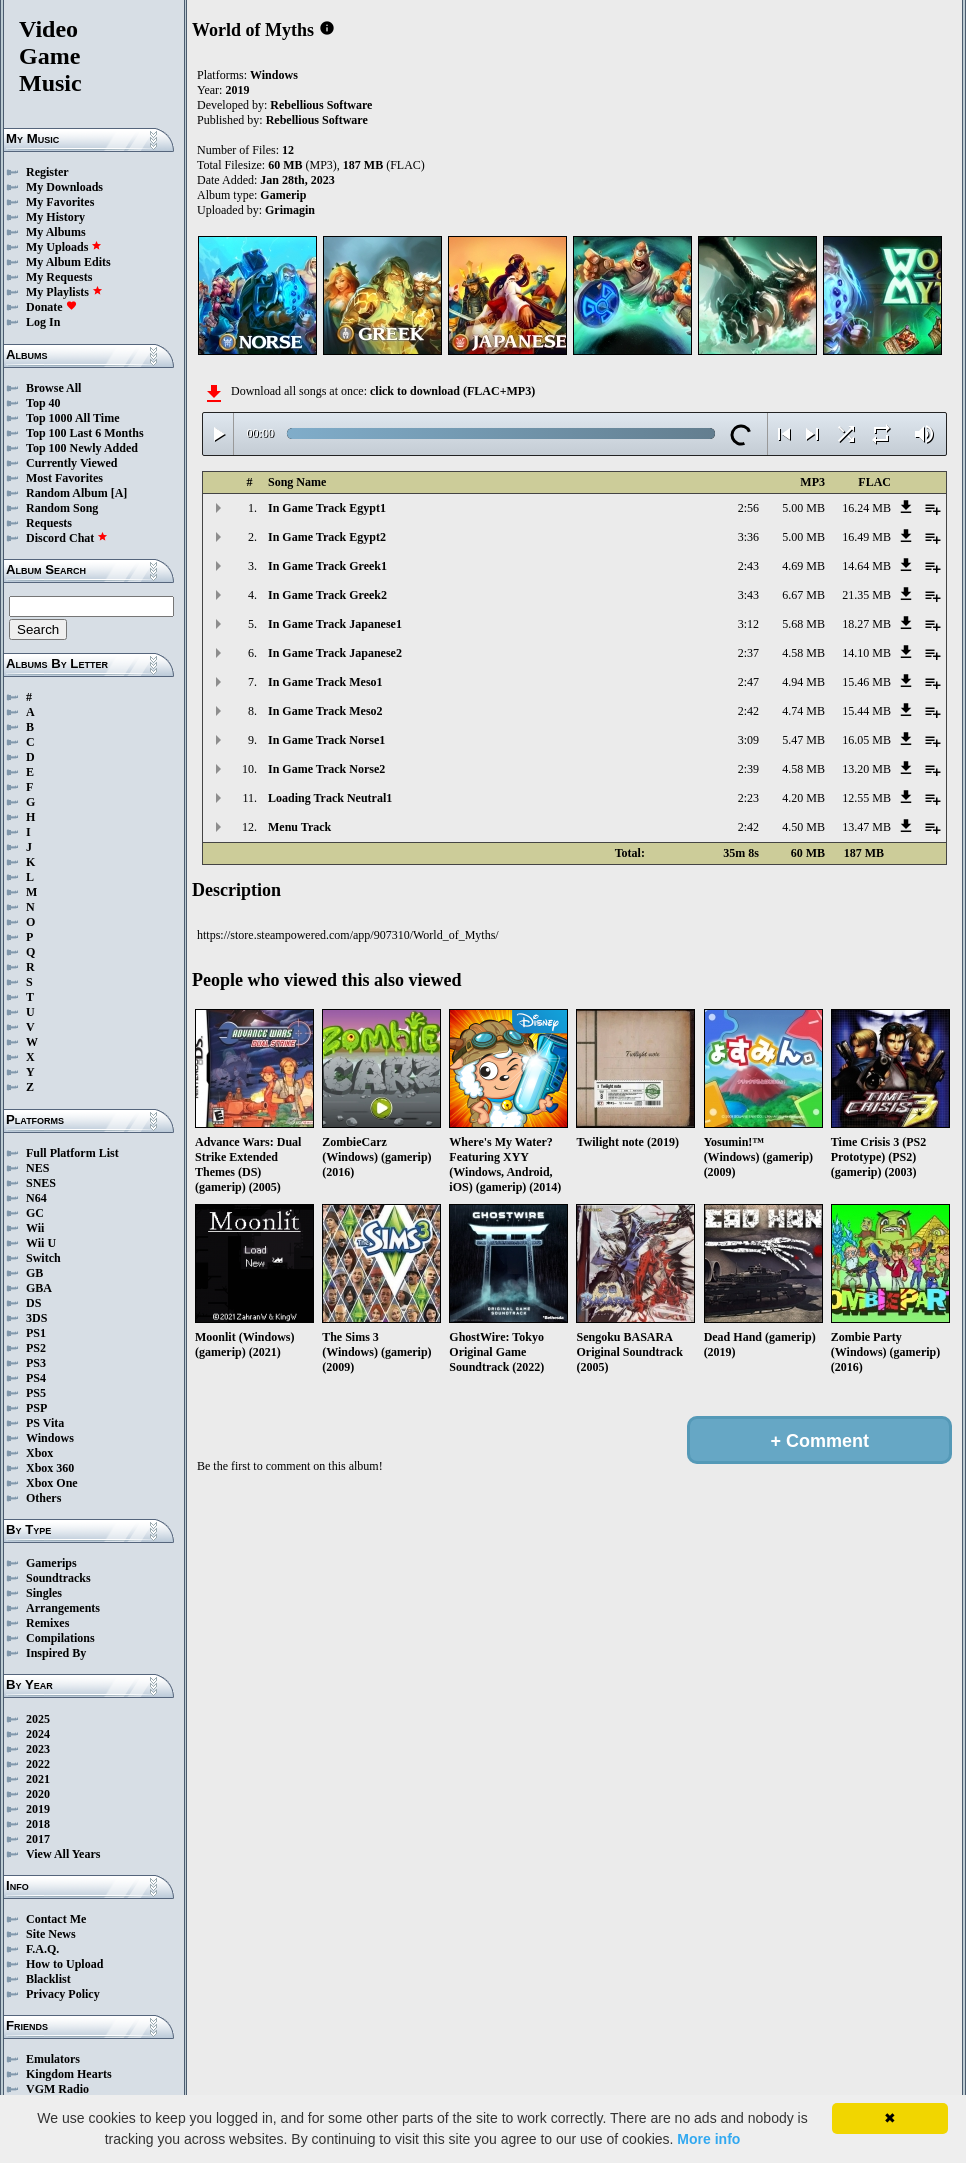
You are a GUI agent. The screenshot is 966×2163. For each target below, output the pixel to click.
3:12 (748, 624)
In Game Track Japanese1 (335, 624)
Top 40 (43, 403)
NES (37, 1168)
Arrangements (63, 1608)
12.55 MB (866, 798)
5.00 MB (803, 508)
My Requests (59, 277)
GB (34, 1273)
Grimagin (290, 210)
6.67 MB (803, 595)
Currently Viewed (71, 463)
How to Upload (64, 1964)
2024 (38, 1734)
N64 (36, 1198)
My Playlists (64, 292)
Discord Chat (67, 538)
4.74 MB (803, 711)
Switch (43, 1258)
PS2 (36, 1348)
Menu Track (299, 827)
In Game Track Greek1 (327, 566)
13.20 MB (866, 769)
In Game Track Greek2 (327, 595)
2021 (38, 1779)
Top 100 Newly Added (82, 448)
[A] (119, 493)
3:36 (748, 537)
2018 (38, 1824)
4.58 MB (803, 653)
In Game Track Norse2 (326, 769)
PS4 (36, 1378)
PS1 (36, 1333)
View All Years (63, 1854)
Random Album (67, 493)
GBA (39, 1288)
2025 (38, 1719)
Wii (35, 1228)
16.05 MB (866, 740)
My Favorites (60, 202)
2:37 (748, 653)
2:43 (748, 566)
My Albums (56, 232)
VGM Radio (57, 2089)
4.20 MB (803, 798)
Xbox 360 (50, 1468)
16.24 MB (866, 508)
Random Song (62, 508)
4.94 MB (803, 682)
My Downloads (64, 187)
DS (33, 1303)
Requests (49, 523)
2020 (38, 1794)
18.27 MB (866, 624)
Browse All (53, 388)
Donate (51, 307)
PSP (36, 1408)
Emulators (53, 2059)
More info (708, 2139)
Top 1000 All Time (72, 418)
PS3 (36, 1363)
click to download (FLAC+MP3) (452, 391)
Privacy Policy (63, 1994)
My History (55, 217)
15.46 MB (866, 682)
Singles (44, 1593)
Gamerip (283, 195)
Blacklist (48, 1979)
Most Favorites (64, 478)
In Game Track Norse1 (326, 740)
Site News (51, 1934)
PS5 (36, 1393)
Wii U (41, 1243)
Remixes (47, 1623)
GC (35, 1213)
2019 (38, 1809)
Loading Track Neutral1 (330, 798)
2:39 (748, 769)
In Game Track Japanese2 (335, 653)
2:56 (748, 508)
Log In (43, 322)
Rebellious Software (321, 105)
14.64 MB (866, 566)
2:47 (748, 682)
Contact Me (56, 1919)
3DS (36, 1318)
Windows (50, 1438)
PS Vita (45, 1423)
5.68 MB (803, 624)
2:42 (748, 711)
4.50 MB (803, 827)
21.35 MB (866, 595)
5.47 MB (803, 740)
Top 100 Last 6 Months (85, 433)
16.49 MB (866, 537)
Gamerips (51, 1563)
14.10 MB (866, 653)
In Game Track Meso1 (325, 682)
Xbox (39, 1453)
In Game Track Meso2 (325, 711)
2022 (38, 1764)
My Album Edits (68, 262)
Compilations (60, 1638)
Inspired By (56, 1653)
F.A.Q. (42, 1949)
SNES (41, 1183)
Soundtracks (58, 1578)
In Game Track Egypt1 (327, 508)
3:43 (748, 595)
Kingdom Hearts (69, 2074)
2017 (38, 1839)
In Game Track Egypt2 (327, 537)
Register (47, 172)
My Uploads (64, 247)
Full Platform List (72, 1153)
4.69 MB (803, 566)
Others (43, 1498)
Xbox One (52, 1483)
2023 (38, 1749)
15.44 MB (866, 711)
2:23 (748, 798)
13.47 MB (866, 827)
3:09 (748, 740)
